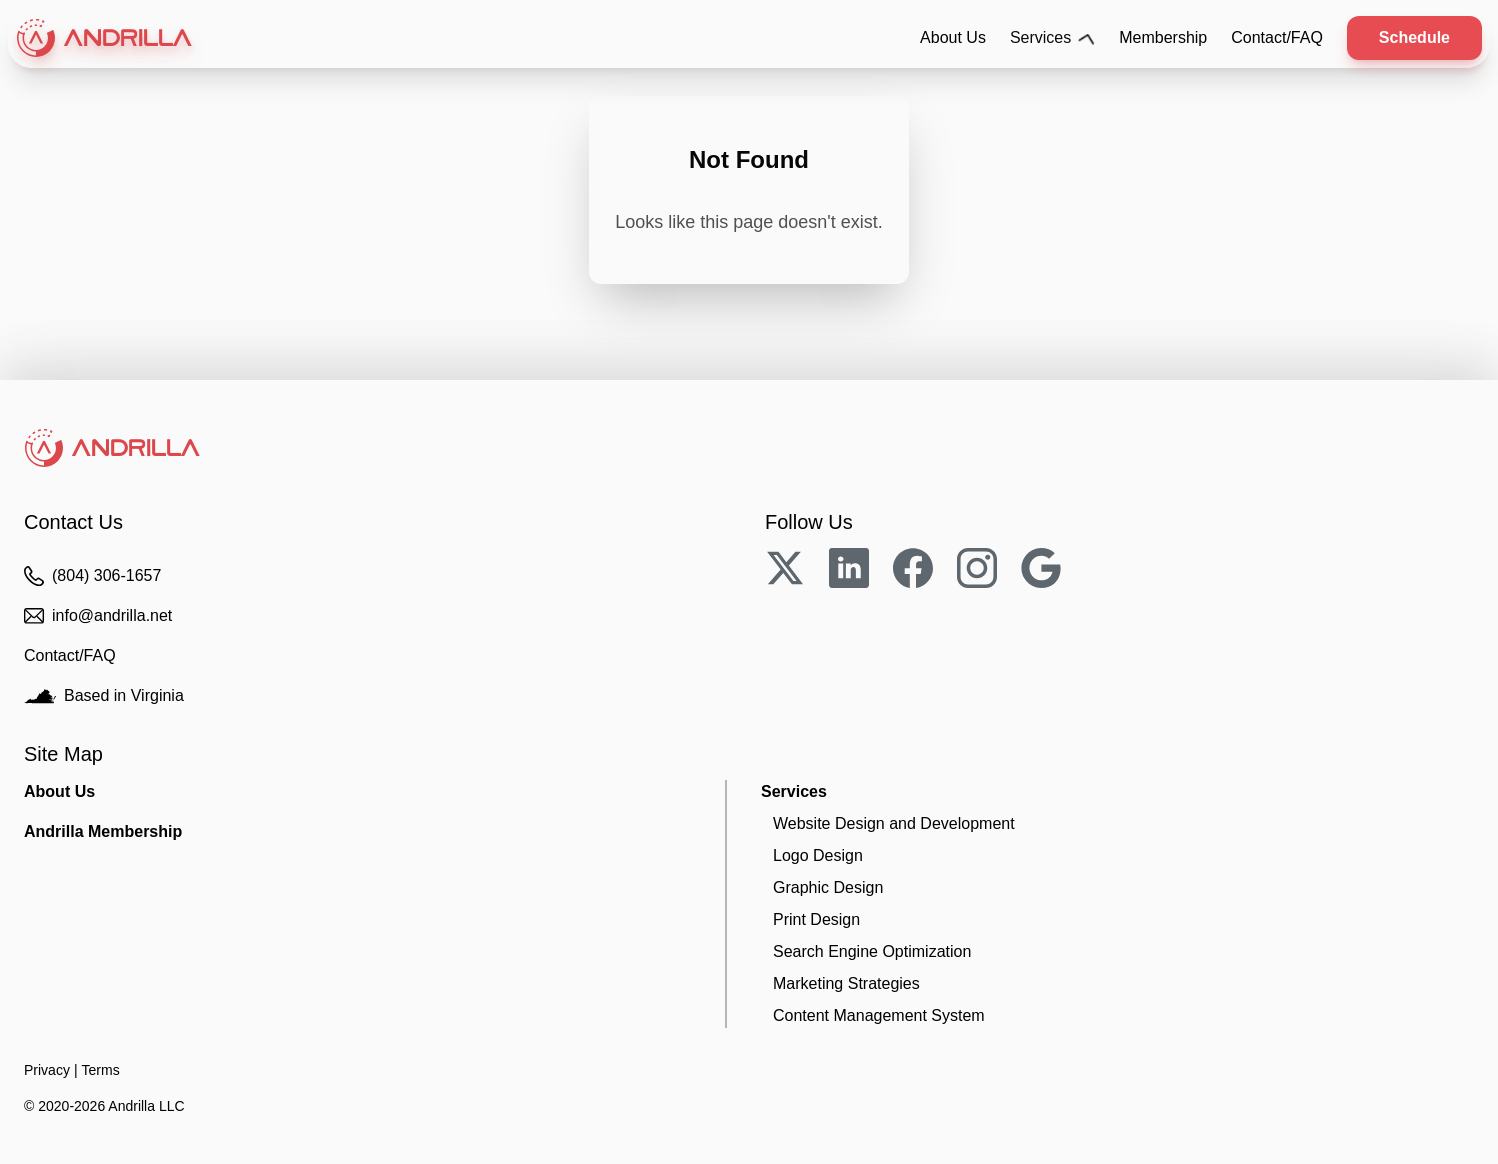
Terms (101, 1070)
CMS (879, 1015)
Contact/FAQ (1277, 37)
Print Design (816, 919)
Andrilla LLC (146, 1106)
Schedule (1414, 37)
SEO (872, 951)
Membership (1163, 37)
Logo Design (818, 855)
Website (894, 823)
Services (1052, 37)
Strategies (846, 983)
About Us (953, 37)
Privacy (47, 1070)
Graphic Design (828, 887)
